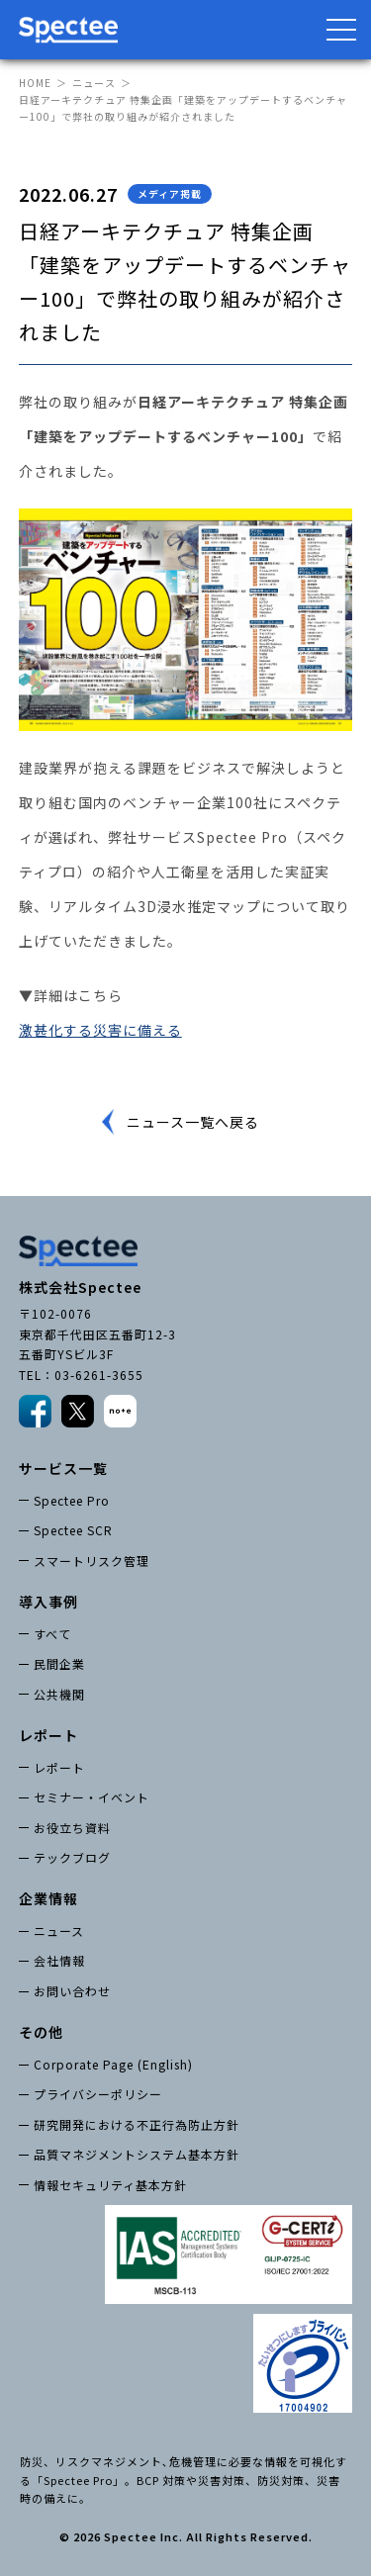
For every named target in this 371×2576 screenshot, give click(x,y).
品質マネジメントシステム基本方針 (136, 2154)
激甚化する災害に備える (100, 1030)
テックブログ (72, 1857)
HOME (35, 82)
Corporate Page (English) (113, 2064)
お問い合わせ (72, 1990)
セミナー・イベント (91, 1797)
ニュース (94, 82)
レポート (59, 1767)
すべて (52, 1633)
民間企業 (59, 1663)
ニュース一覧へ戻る (193, 1122)
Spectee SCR (73, 1529)
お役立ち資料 (72, 1827)
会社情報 (59, 1960)
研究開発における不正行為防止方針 (136, 2124)
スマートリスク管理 (91, 1560)
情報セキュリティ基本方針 (110, 2184)
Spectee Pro (72, 1500)
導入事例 (48, 1601)
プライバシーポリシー (98, 2093)
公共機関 (59, 1694)
